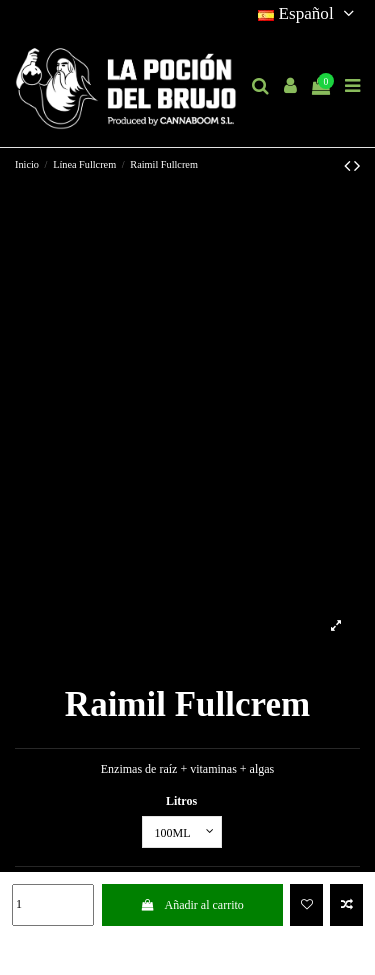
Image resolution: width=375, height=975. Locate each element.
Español (309, 13)
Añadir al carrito (192, 905)
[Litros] (182, 832)
